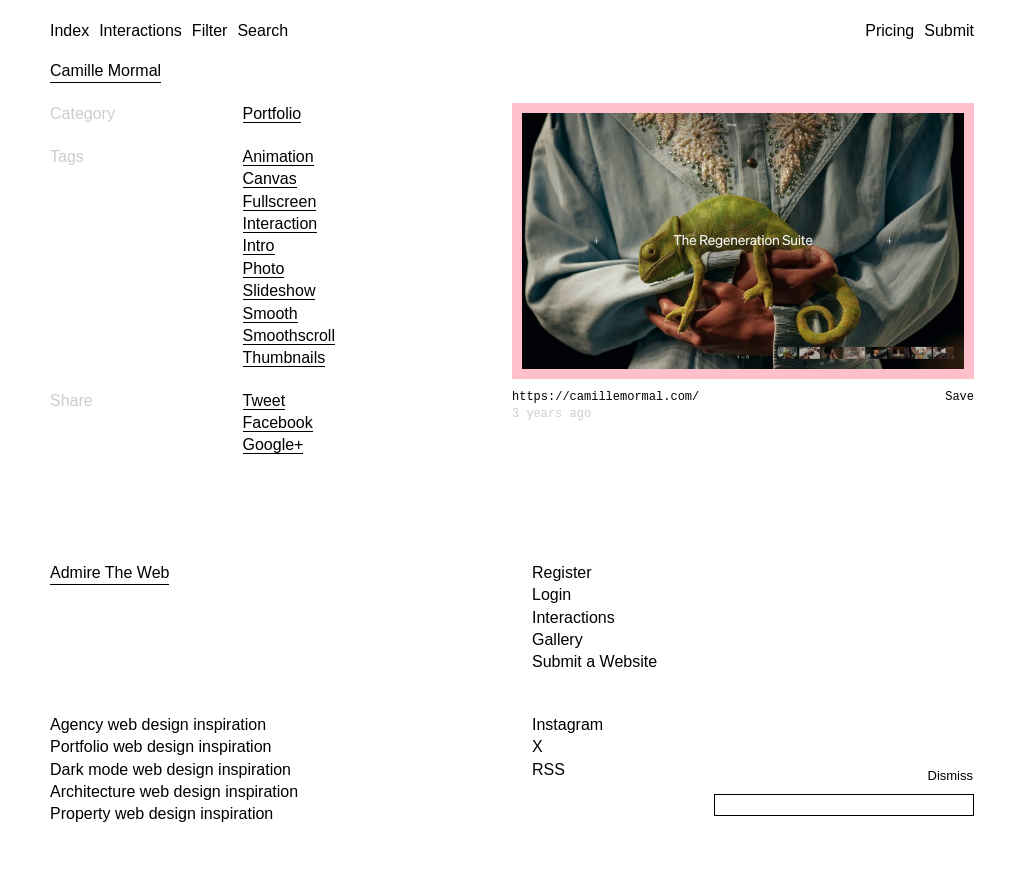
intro (259, 245)
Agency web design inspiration (158, 724)
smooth (270, 313)
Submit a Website (594, 661)
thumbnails (284, 357)
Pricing (889, 30)
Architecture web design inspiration (174, 791)
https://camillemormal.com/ (605, 397)
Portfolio (272, 113)
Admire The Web (109, 572)
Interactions (140, 30)
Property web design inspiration (161, 813)
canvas (270, 178)
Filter (210, 30)
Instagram (567, 724)
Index (69, 30)
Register (562, 572)
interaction (280, 223)
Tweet (264, 400)
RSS (548, 769)
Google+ (273, 444)
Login (551, 594)
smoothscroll (289, 335)
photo (264, 268)
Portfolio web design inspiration (160, 746)
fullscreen (280, 201)
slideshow (279, 290)
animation (278, 156)
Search (262, 30)
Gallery (557, 639)
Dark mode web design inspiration (170, 769)
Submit (949, 30)
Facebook (278, 422)
